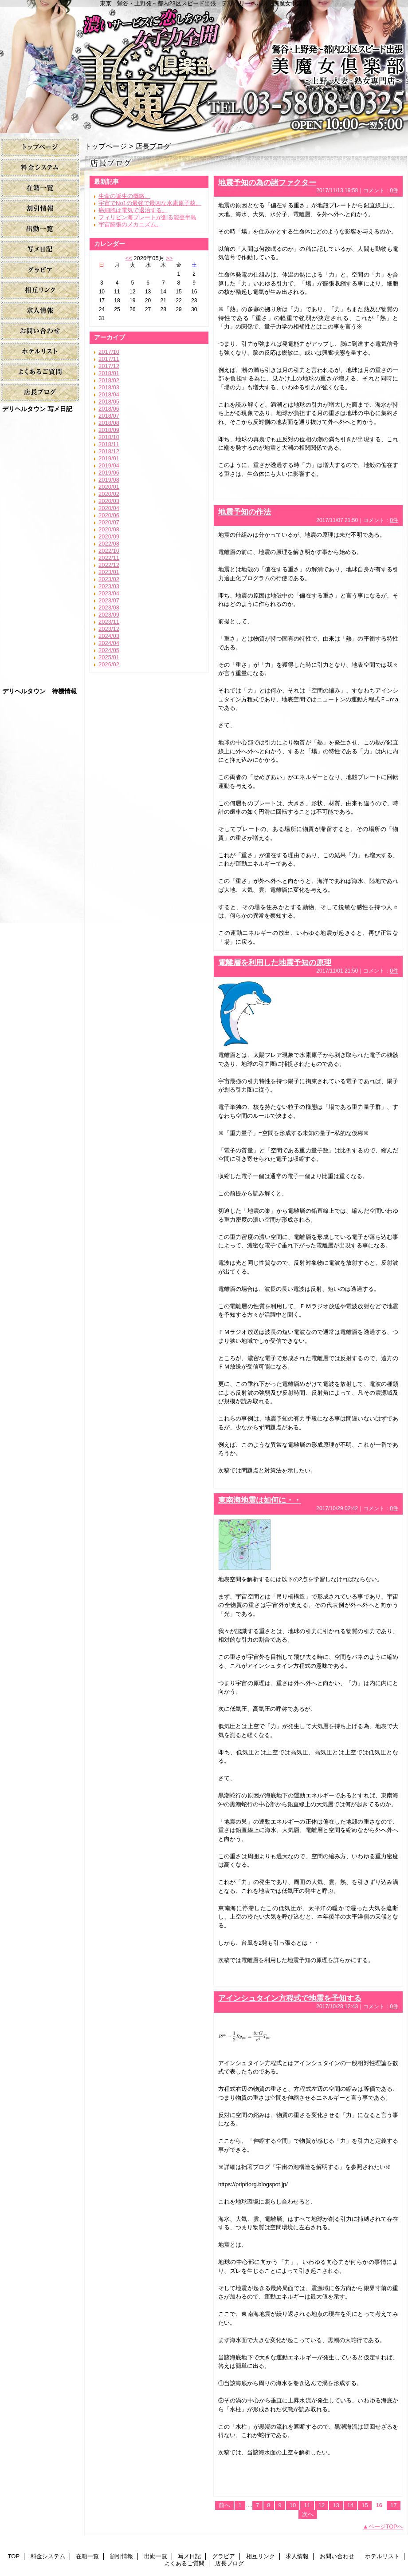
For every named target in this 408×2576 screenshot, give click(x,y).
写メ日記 (40, 250)
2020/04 (108, 508)
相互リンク (40, 291)
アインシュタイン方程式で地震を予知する (289, 1998)
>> (169, 258)
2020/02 (108, 494)
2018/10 (108, 437)
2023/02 (108, 579)
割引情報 (40, 209)
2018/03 (108, 387)
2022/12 (108, 565)
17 (393, 2505)
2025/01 (108, 657)
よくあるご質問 (40, 372)
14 (350, 2505)
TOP (40, 148)
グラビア (40, 270)
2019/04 (108, 465)
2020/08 (108, 529)
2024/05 (108, 650)
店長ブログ (40, 393)
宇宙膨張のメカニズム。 (130, 224)
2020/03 (108, 501)
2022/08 (108, 543)
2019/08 (108, 479)
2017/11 (108, 359)
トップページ (105, 146)
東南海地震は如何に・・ (259, 1500)
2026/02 (108, 664)
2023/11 (108, 621)
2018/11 (108, 444)
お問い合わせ (40, 331)
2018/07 (108, 415)
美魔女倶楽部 (204, 66)
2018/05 (108, 401)
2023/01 (108, 572)
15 (364, 2505)
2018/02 (108, 380)
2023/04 (108, 593)
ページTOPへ (386, 2526)
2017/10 (108, 351)
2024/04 (108, 643)
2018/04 (108, 394)
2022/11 (108, 557)
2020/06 (108, 515)
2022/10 (108, 550)
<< (128, 258)
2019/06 (108, 472)
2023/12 (108, 628)
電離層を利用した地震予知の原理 (274, 962)
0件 (394, 190)
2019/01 (108, 458)
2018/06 (108, 408)
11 (307, 2505)
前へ (224, 2505)
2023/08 (108, 607)
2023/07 (108, 600)
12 (321, 2505)
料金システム (40, 168)
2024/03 (108, 636)
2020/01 (108, 486)
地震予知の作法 (244, 511)
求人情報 (40, 311)
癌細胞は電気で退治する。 (133, 210)
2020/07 (108, 522)
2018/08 (108, 422)
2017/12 (108, 366)
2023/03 (108, 586)
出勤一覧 (40, 229)
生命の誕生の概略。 (124, 196)
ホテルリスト (40, 352)
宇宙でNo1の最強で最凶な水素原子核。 (149, 203)
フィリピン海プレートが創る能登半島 (147, 217)
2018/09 (108, 430)
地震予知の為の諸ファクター (267, 182)
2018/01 (108, 373)
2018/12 (108, 451)
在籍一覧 (40, 188)
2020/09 (108, 536)
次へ (308, 2514)
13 (336, 2505)
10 (293, 2505)
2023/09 (108, 614)
